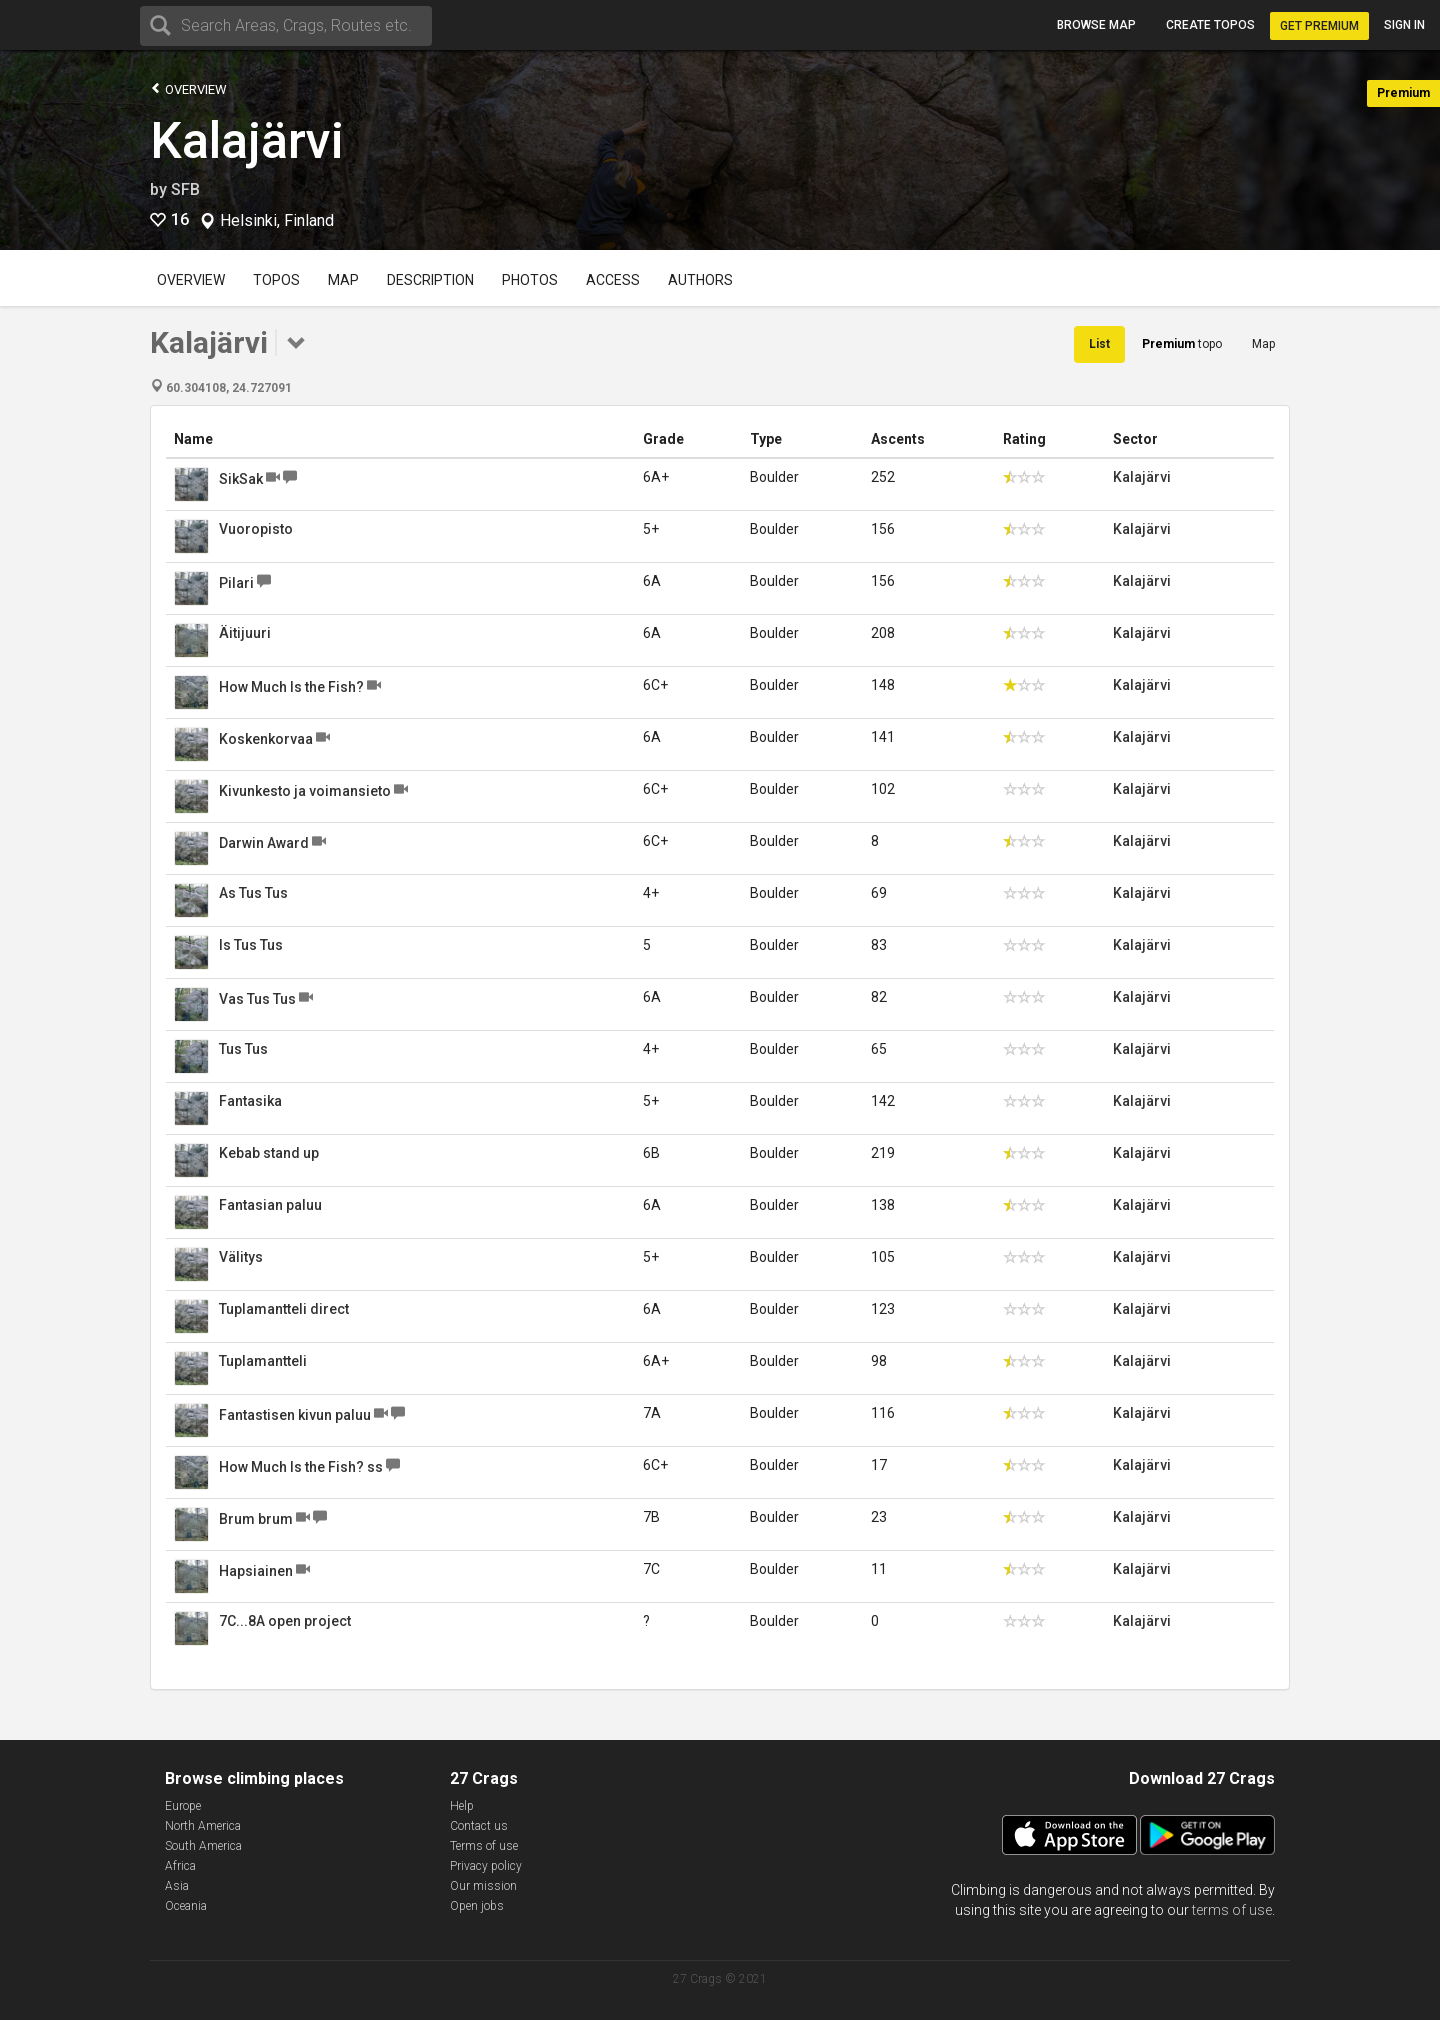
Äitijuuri (245, 633)
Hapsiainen (256, 1571)
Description (430, 280)
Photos (530, 280)
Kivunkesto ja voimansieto (305, 791)
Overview (188, 88)
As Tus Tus (253, 893)
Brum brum (256, 1519)
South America (203, 1846)
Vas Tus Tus (257, 999)
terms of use (1232, 1910)
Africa (180, 1866)
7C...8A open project (285, 1621)
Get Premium (1319, 26)
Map (343, 280)
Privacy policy (486, 1866)
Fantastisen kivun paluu (295, 1415)
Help (462, 1806)
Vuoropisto (256, 529)
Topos (276, 280)
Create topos (1210, 25)
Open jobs (477, 1906)
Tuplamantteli (263, 1361)
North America (203, 1826)
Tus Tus (243, 1049)
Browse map (1096, 25)
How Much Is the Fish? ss (301, 1467)
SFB (185, 189)
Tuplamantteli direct (284, 1309)
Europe (183, 1806)
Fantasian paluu (270, 1205)
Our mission (483, 1886)
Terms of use (484, 1846)
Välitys (241, 1257)
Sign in (1404, 25)
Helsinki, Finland (277, 221)
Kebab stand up (269, 1153)
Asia (177, 1886)
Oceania (186, 1906)
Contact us (479, 1826)
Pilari (236, 583)
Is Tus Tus (251, 945)
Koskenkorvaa (266, 739)
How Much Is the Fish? (291, 687)
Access (613, 280)
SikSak (241, 479)
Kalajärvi (247, 141)
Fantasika (250, 1101)
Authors (700, 280)
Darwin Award (264, 843)
